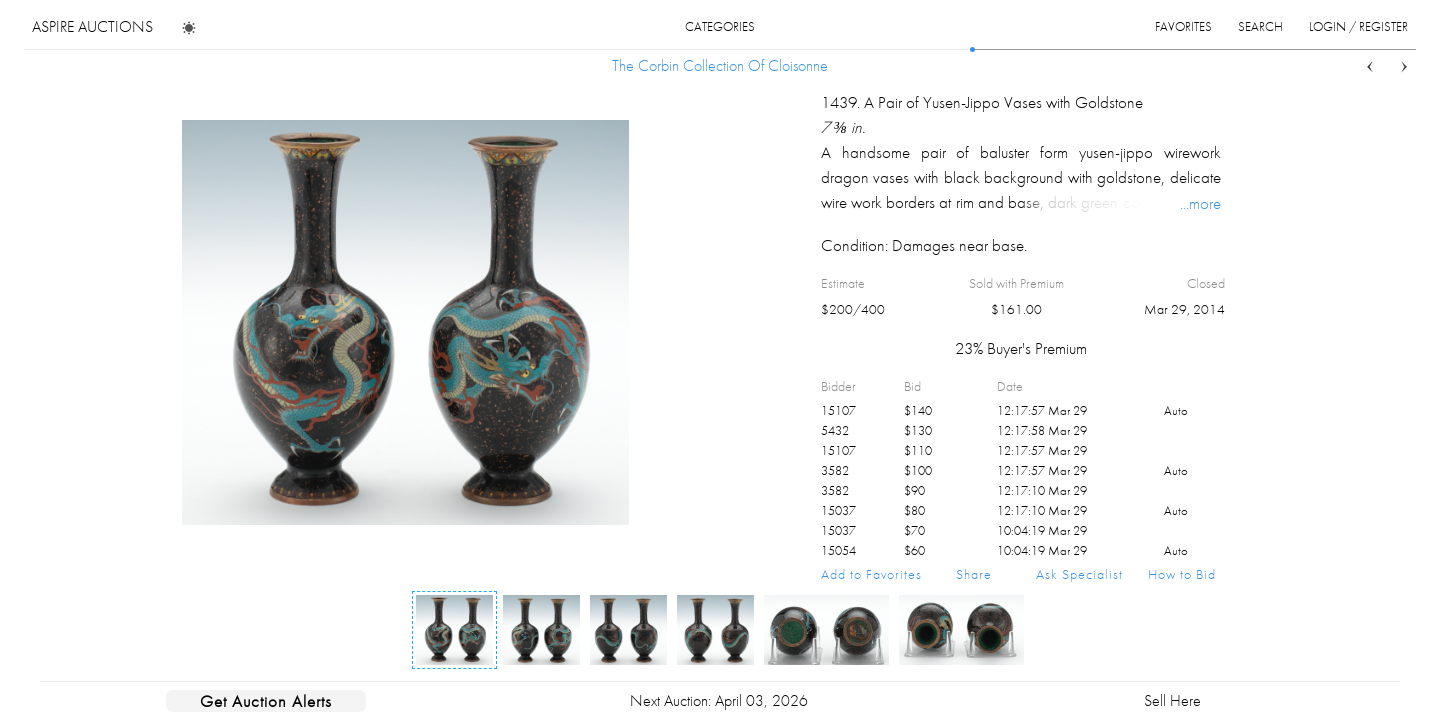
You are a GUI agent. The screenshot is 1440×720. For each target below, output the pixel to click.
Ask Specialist (1079, 574)
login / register (1358, 26)
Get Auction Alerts (266, 701)
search (1260, 26)
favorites (1183, 26)
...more (1200, 203)
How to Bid (1182, 574)
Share (974, 574)
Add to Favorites (871, 574)
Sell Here (1172, 700)
